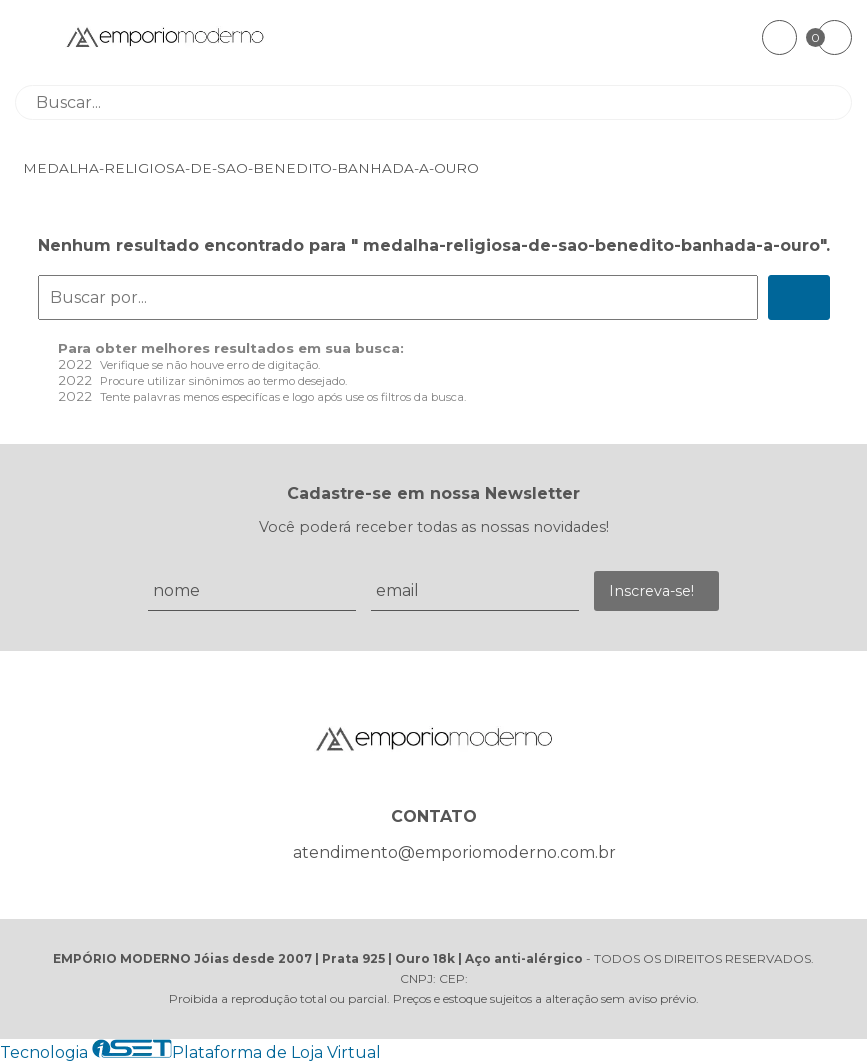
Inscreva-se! (651, 591)
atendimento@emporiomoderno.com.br (454, 852)
